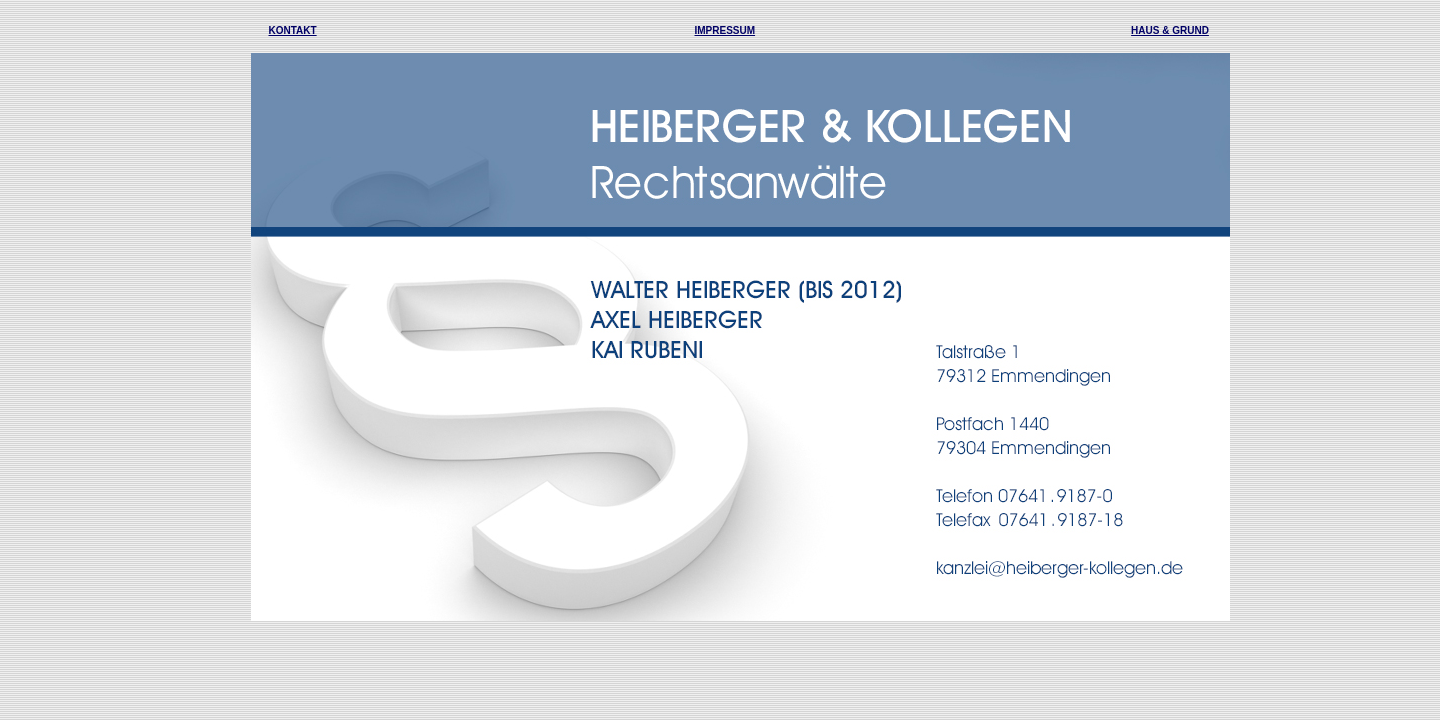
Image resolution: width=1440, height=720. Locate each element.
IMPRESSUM (725, 30)
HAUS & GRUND (1170, 30)
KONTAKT (293, 30)
